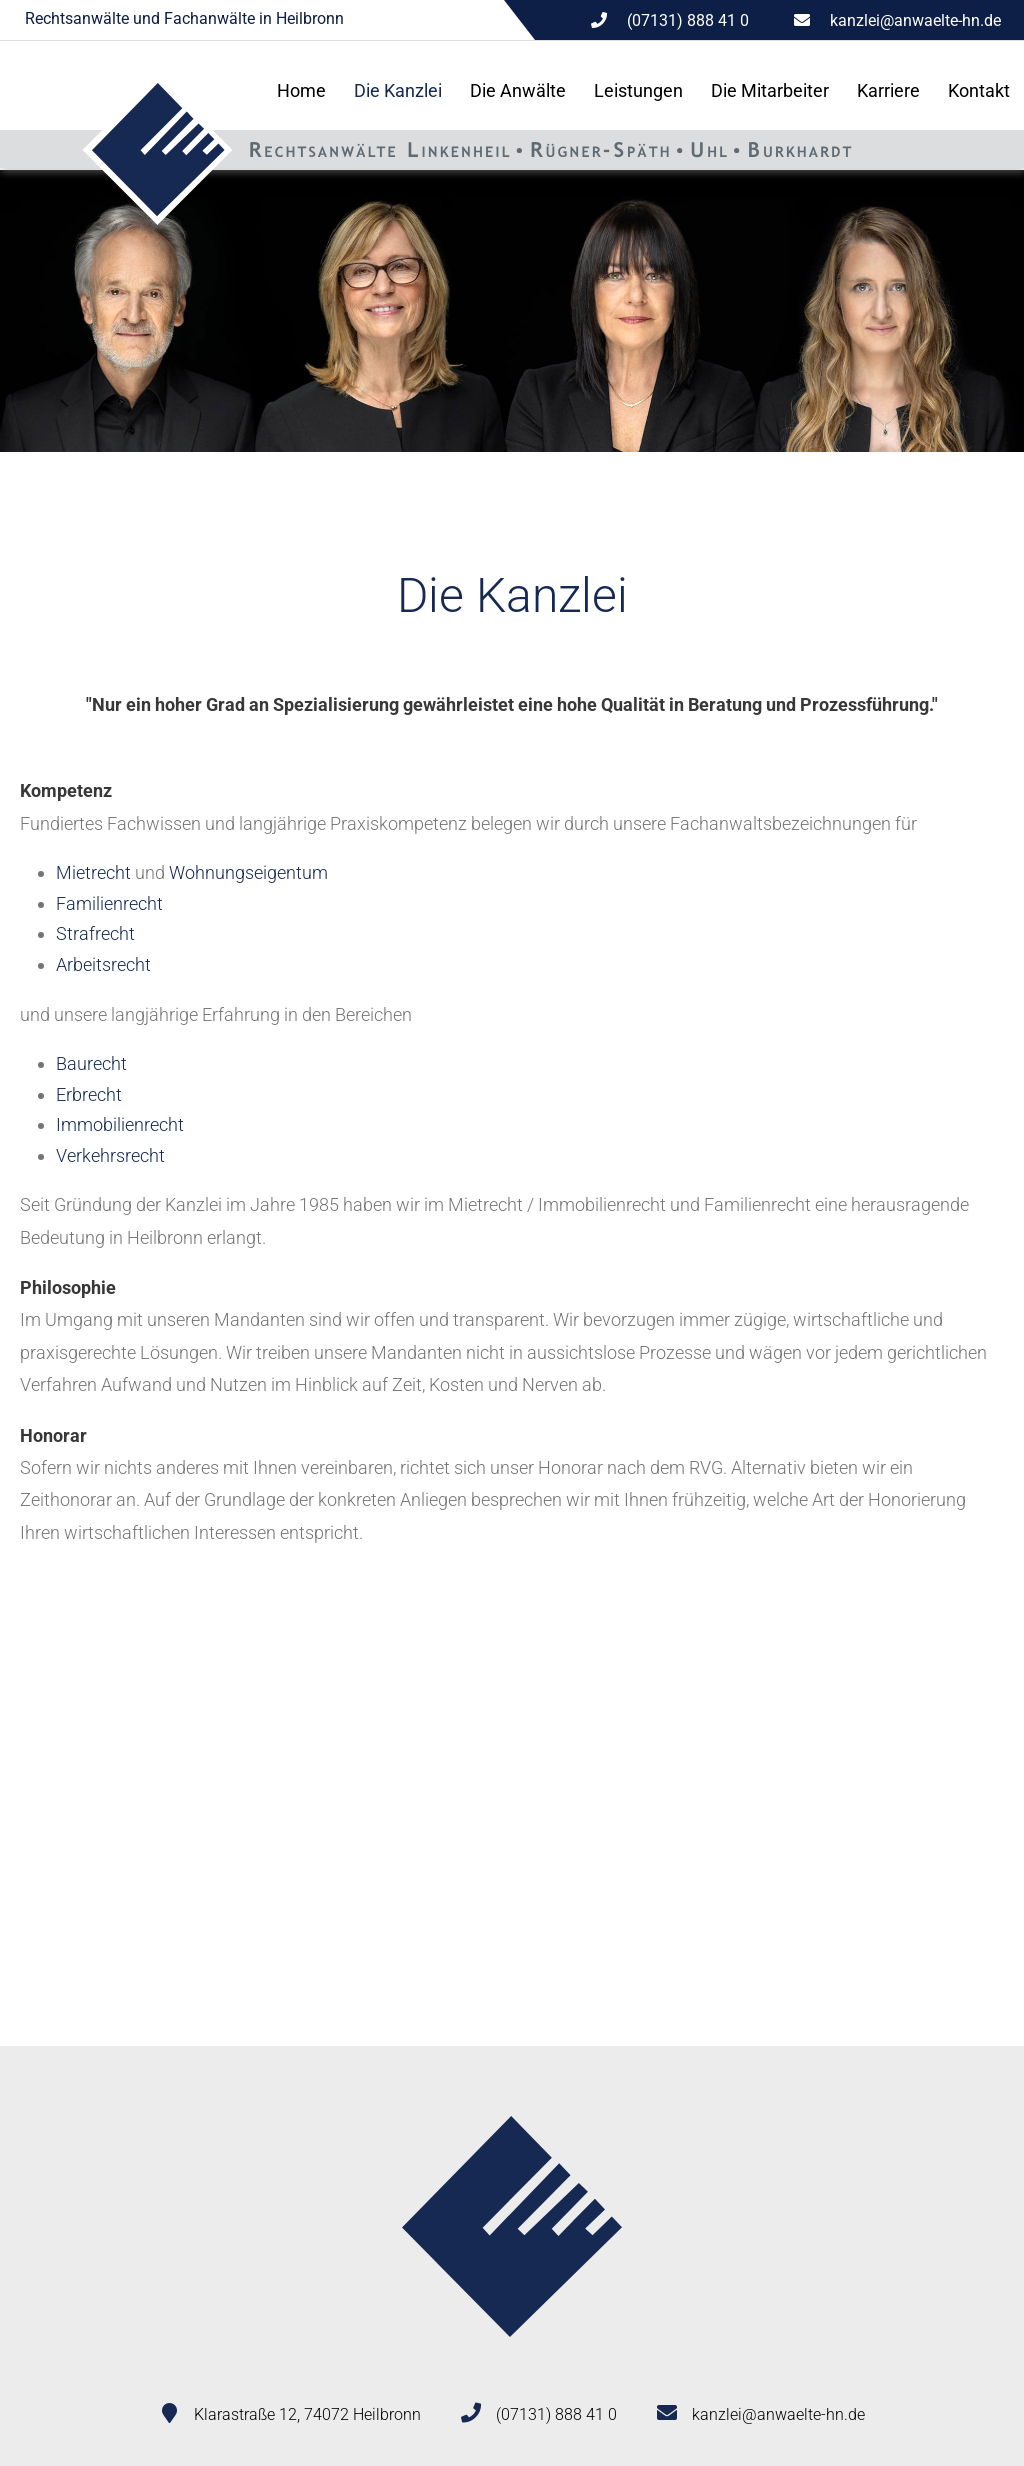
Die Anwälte (518, 90)
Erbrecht (89, 1094)
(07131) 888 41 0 (556, 2414)
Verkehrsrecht (110, 1155)
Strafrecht (95, 933)
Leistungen (638, 90)
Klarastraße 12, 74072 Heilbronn (307, 2414)
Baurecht (91, 1063)
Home (301, 90)
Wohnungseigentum (248, 872)
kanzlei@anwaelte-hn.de (915, 20)
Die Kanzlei (398, 90)
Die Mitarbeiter (770, 90)
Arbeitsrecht (103, 964)
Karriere (888, 90)
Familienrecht (109, 903)
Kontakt (979, 90)
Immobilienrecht (120, 1124)
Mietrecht (93, 872)
